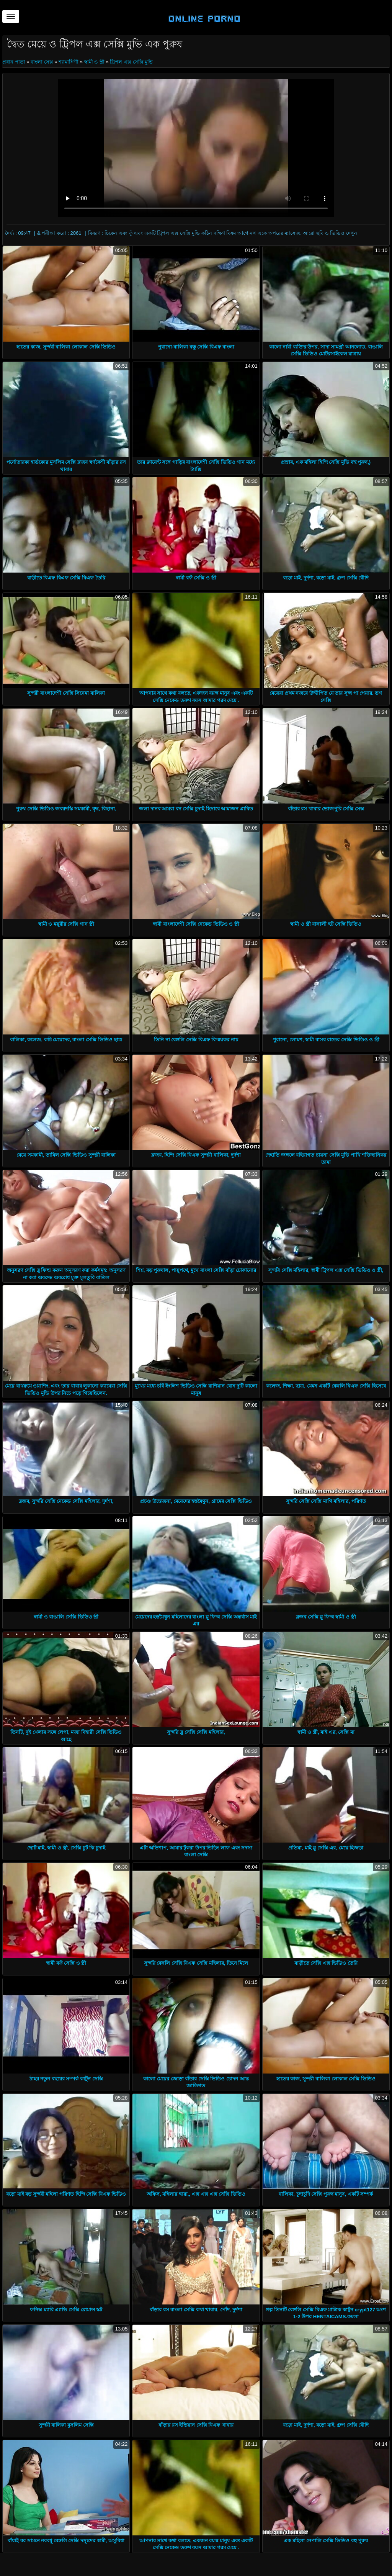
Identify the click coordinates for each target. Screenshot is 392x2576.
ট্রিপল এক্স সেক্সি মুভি (131, 62)
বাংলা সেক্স (42, 62)
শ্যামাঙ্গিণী (68, 62)
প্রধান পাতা (14, 62)
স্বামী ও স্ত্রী (94, 62)
